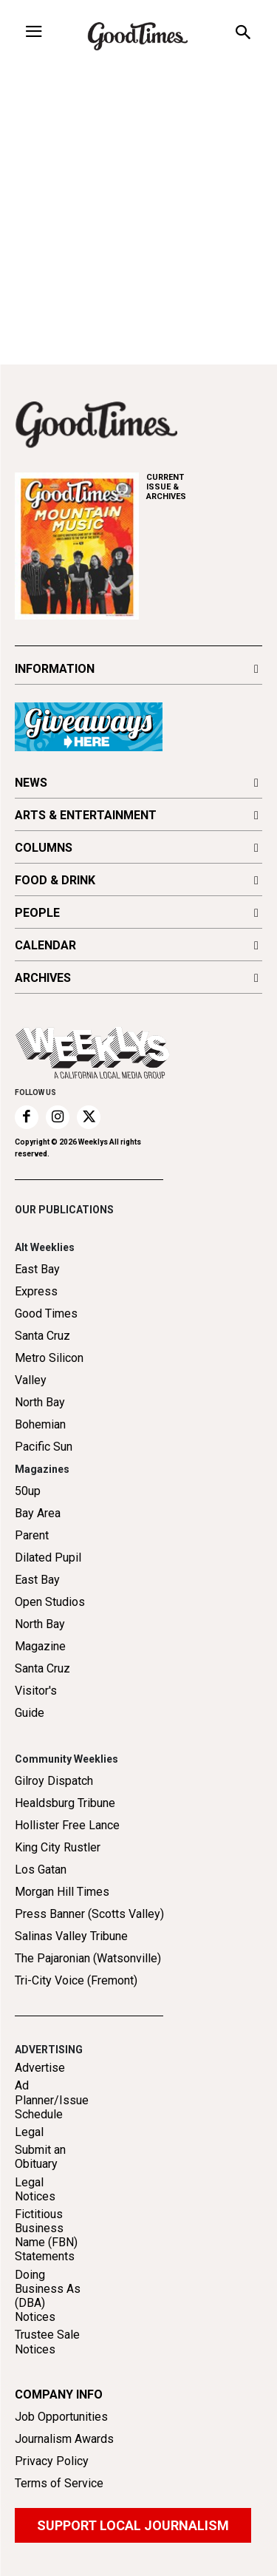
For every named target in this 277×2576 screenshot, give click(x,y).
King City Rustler (57, 1847)
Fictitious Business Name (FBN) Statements (46, 2235)
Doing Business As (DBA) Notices (48, 2296)
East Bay (37, 1580)
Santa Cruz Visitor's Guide (42, 1690)
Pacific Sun (43, 1447)
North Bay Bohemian (40, 1413)
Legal (29, 2132)
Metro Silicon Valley (49, 1369)
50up (28, 1491)
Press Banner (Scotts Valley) (89, 1914)
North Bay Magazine (40, 1635)
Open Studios (50, 1602)
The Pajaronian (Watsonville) (88, 1958)
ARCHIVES (204, 486)
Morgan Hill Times (62, 1892)
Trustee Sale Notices (47, 2342)
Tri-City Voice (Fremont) (76, 1980)
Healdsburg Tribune (65, 1803)
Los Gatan (40, 1869)
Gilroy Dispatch (54, 1781)
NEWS (31, 783)
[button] (242, 34)
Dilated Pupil (48, 1557)
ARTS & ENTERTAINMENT (86, 815)
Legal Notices (35, 2189)
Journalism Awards (64, 2439)
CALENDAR (45, 945)
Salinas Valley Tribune (71, 1936)
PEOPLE (37, 913)
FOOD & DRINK (55, 880)
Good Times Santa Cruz (46, 1324)
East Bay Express (37, 1280)
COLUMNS (43, 848)
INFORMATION (55, 669)
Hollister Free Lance (67, 1825)
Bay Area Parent (38, 1524)
